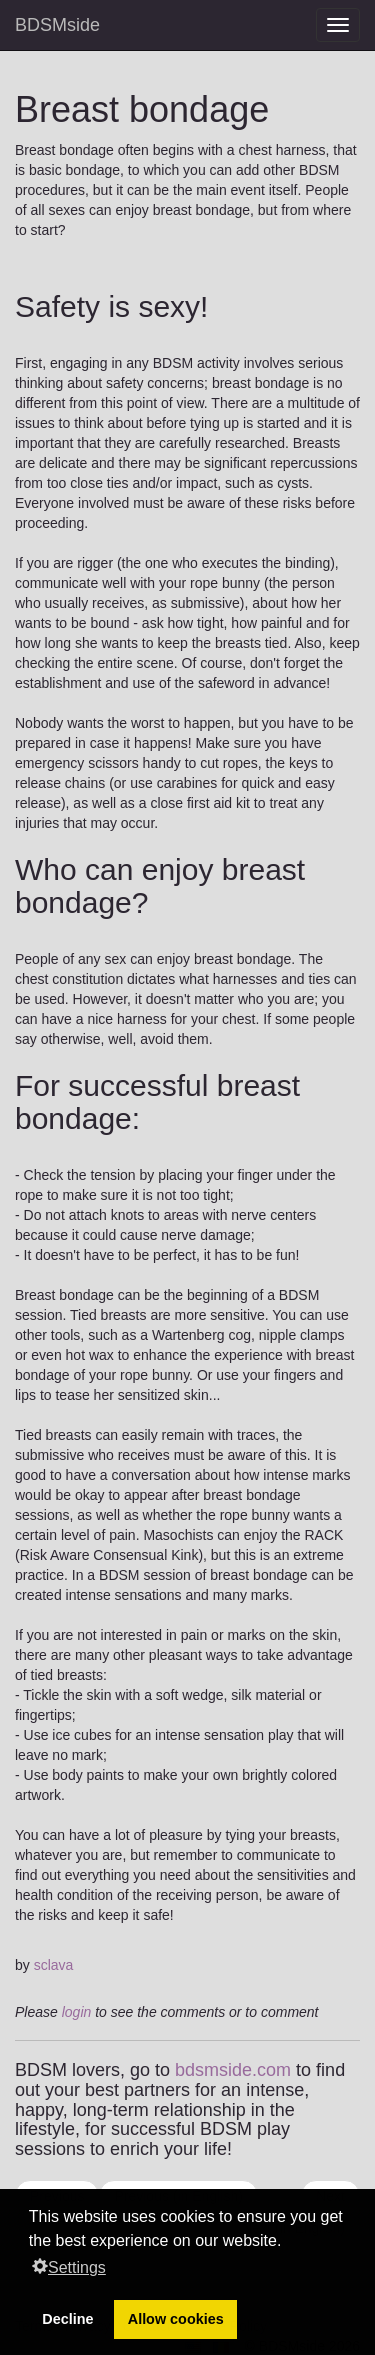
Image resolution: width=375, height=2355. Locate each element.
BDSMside (57, 25)
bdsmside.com (233, 2070)
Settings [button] (69, 2267)
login (77, 2012)
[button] (289, 2243)
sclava (54, 1965)
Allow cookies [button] (176, 2319)
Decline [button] (67, 2319)
